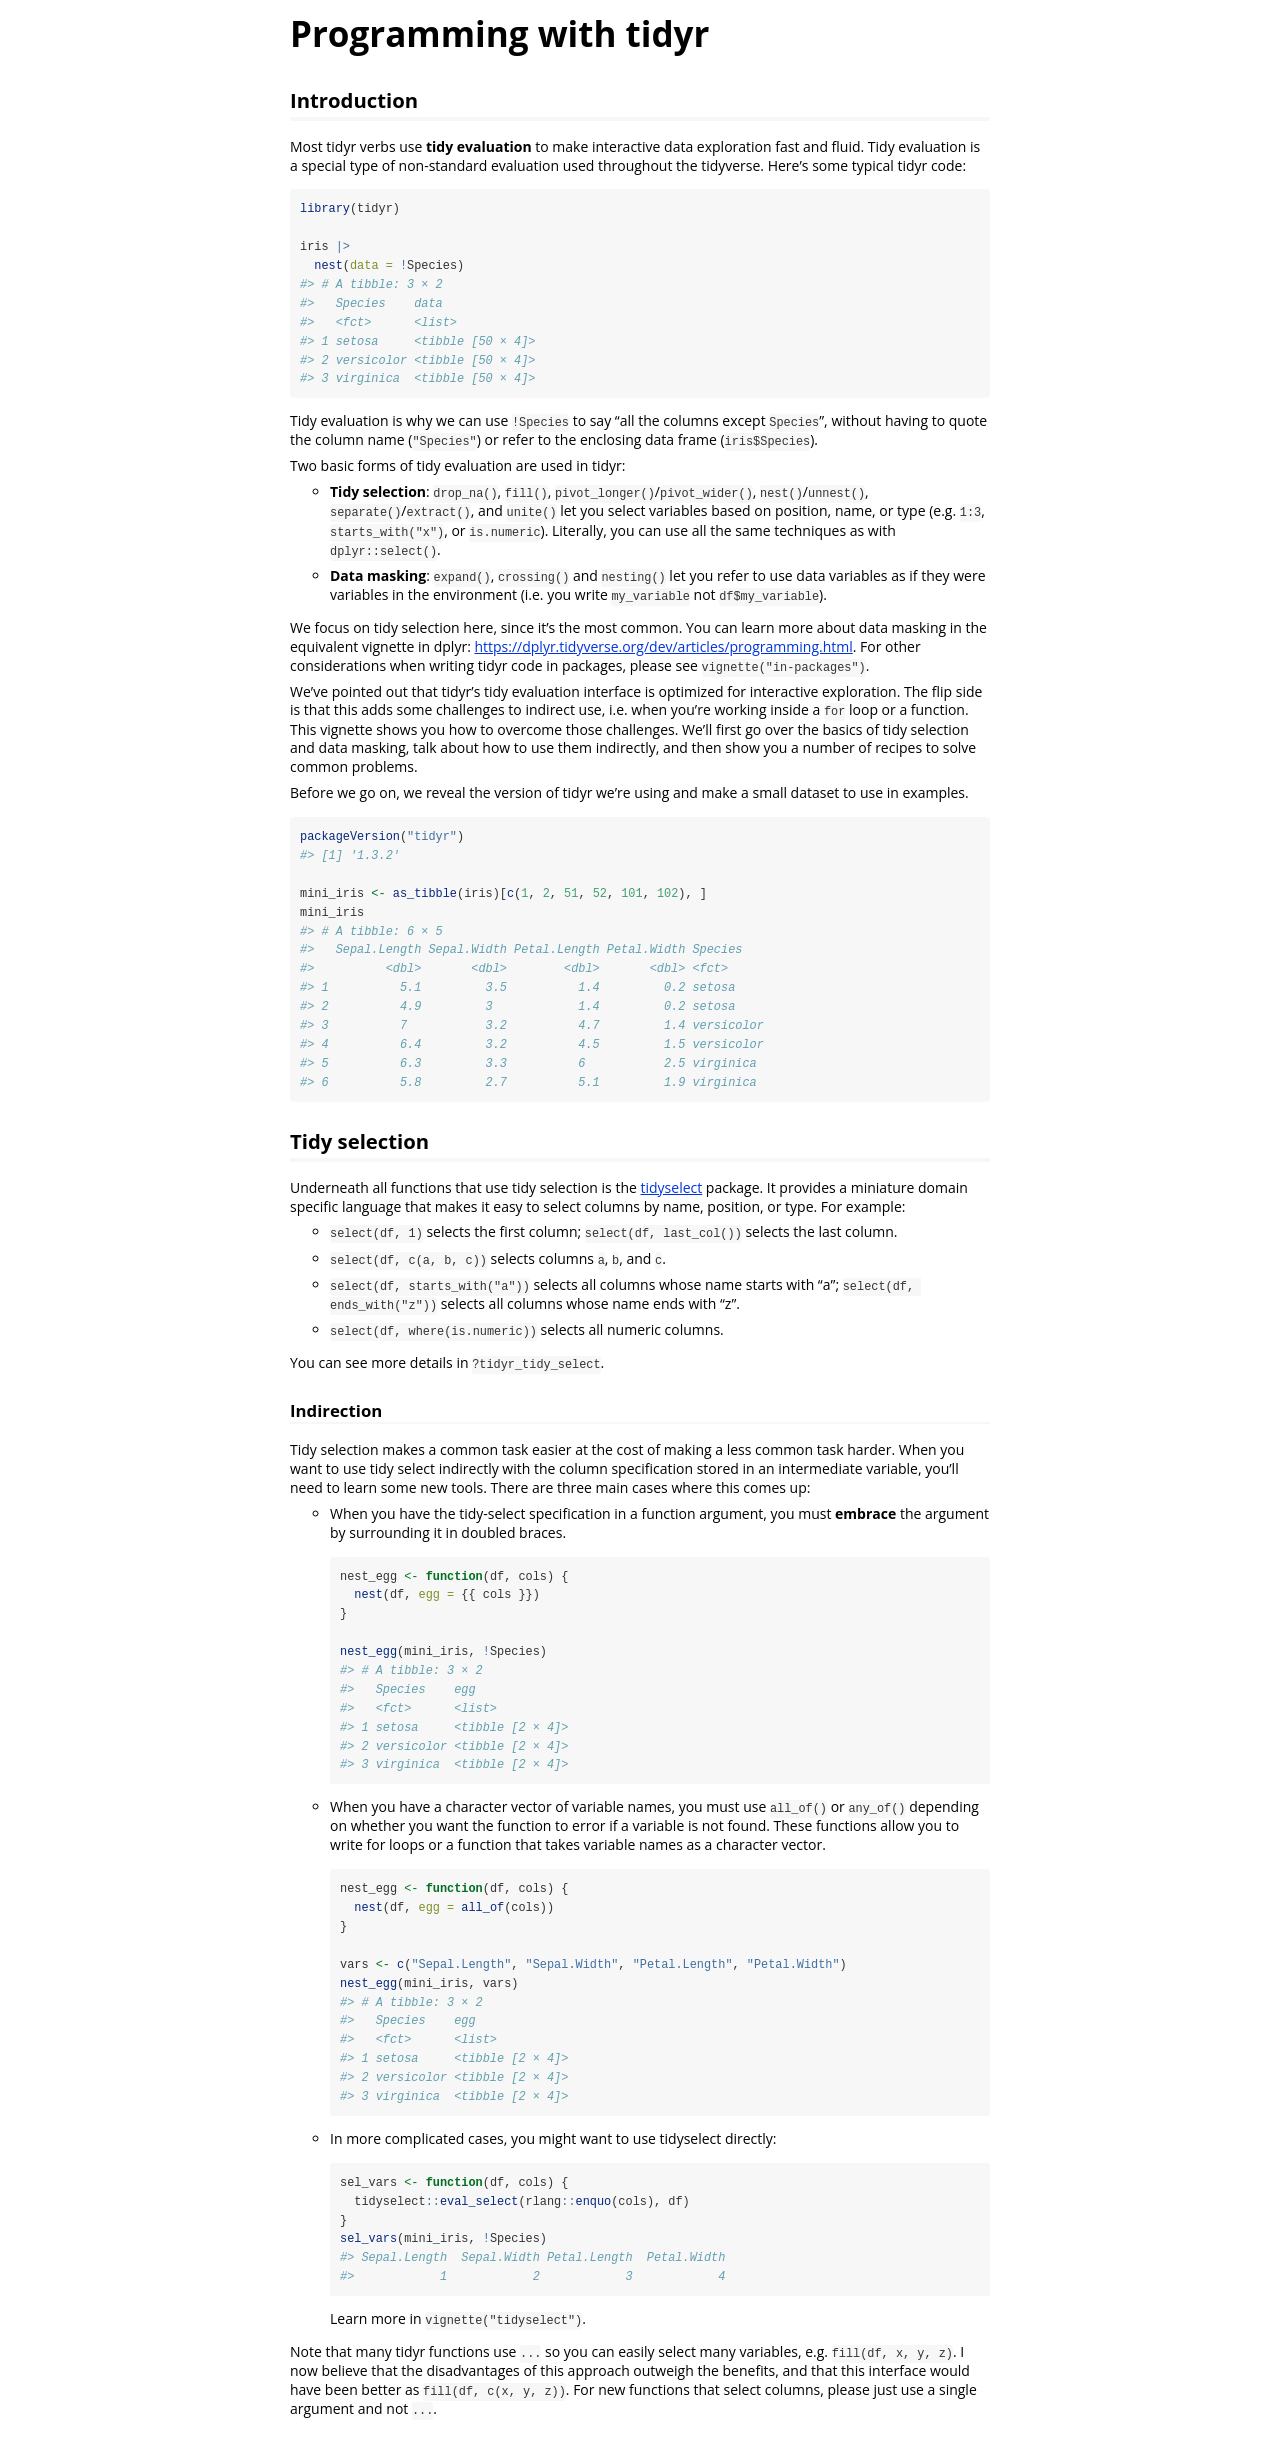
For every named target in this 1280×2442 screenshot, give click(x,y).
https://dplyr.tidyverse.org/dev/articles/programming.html (663, 647)
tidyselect (672, 1191)
